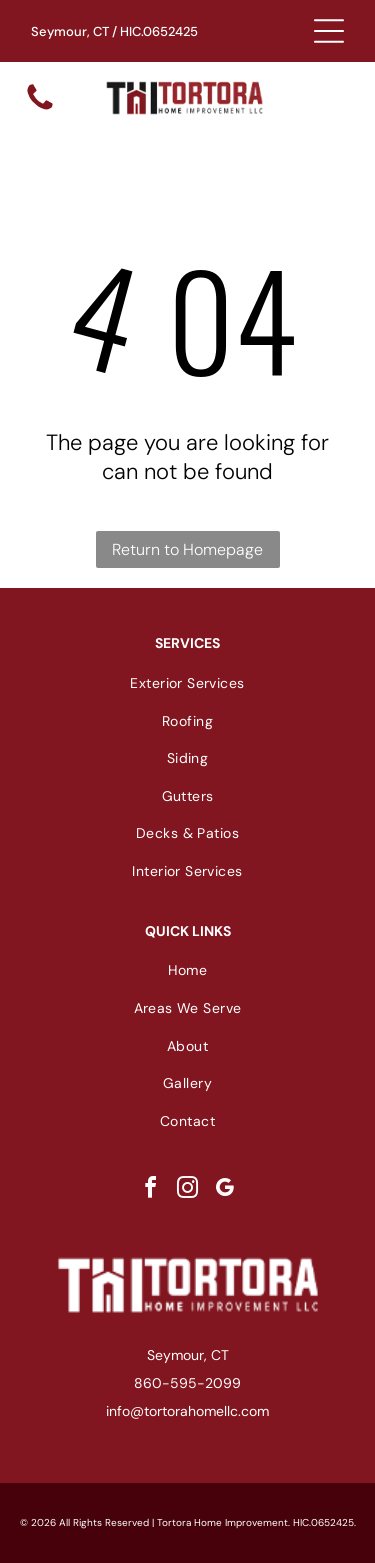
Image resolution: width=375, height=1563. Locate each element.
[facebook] (151, 1190)
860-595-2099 (187, 1383)
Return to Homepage (187, 549)
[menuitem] (187, 683)
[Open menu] (329, 31)
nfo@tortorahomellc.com (189, 1411)
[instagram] (188, 1190)
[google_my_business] (225, 1190)
